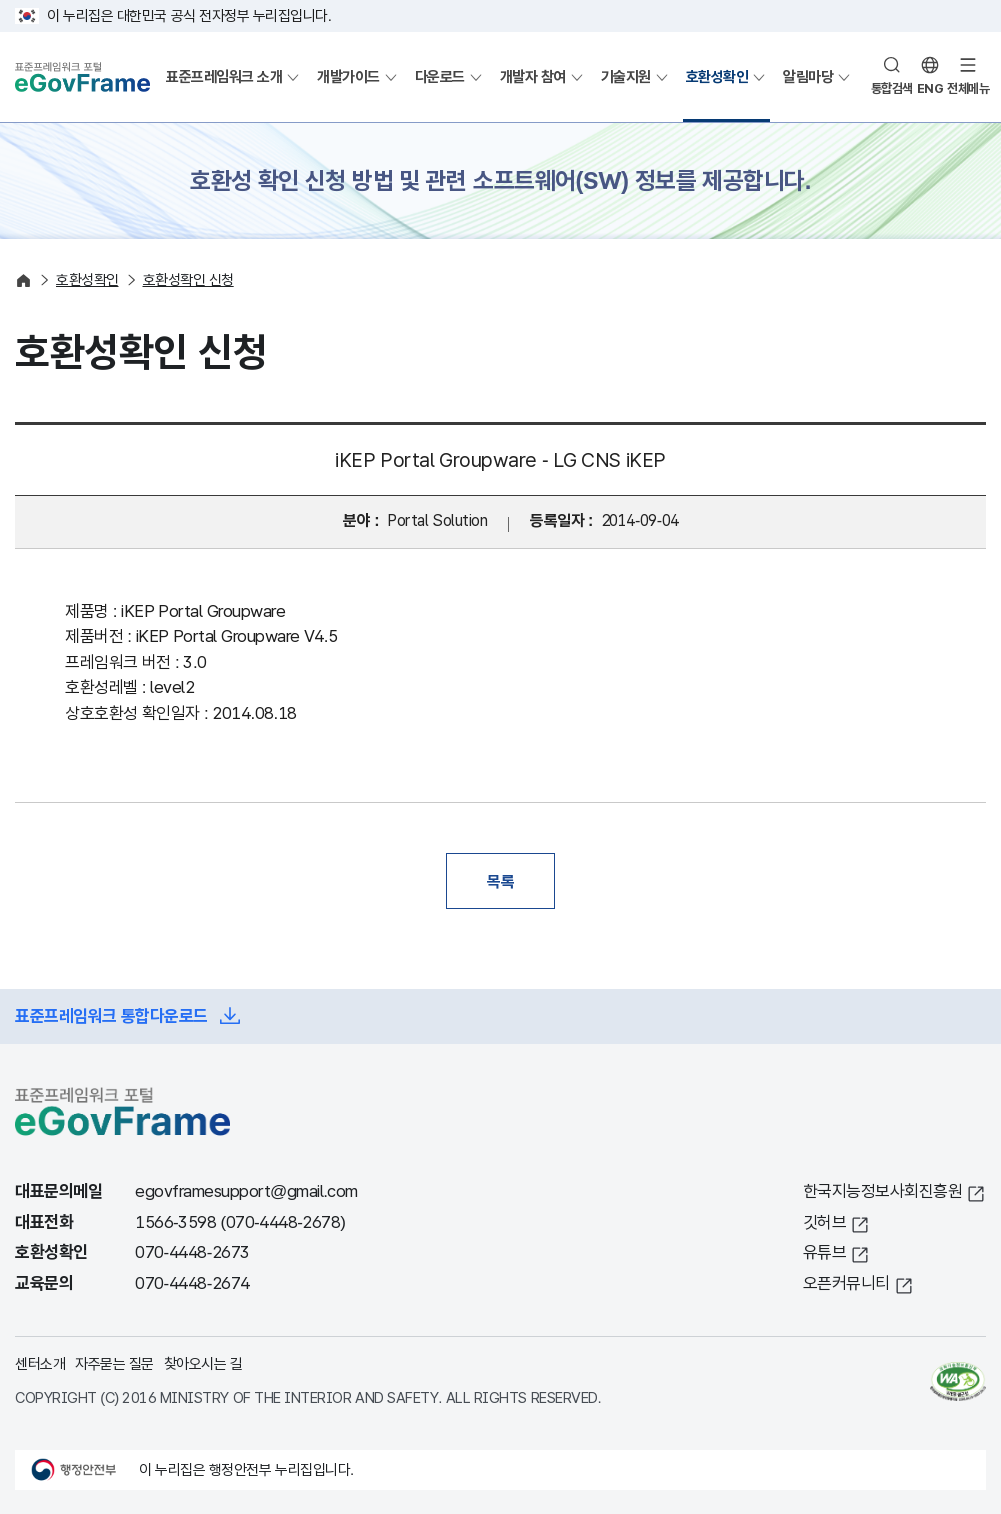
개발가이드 (348, 76)
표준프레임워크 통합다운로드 (111, 1016)
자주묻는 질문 (114, 1363)
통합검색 (892, 88)
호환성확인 (717, 76)
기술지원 (626, 76)
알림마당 (808, 76)
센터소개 (40, 1363)
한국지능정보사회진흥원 (883, 1191)
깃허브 (825, 1222)
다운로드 (440, 76)
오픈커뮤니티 (846, 1283)
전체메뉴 (968, 88)
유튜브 (825, 1252)
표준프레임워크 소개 (224, 76)
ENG (930, 88)
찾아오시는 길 (203, 1363)
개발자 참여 (533, 76)
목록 (500, 881)
